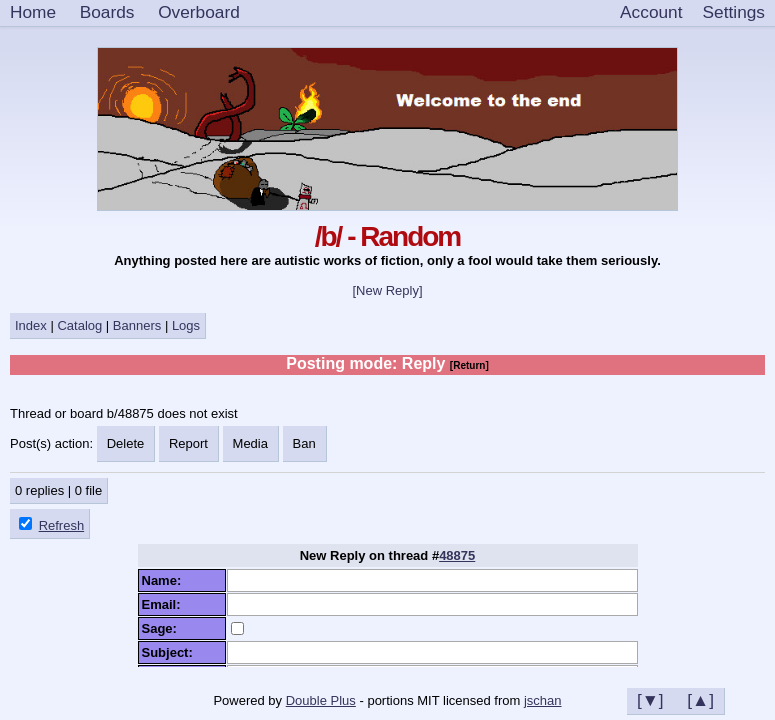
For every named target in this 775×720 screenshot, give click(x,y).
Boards (107, 12)
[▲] (700, 700)
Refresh (62, 525)
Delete (126, 443)
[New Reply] (387, 290)
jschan (543, 700)
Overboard (199, 12)
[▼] (650, 700)
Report (188, 443)
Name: (165, 580)
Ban (304, 443)
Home (33, 12)
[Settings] (734, 13)
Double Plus (321, 700)
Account (651, 12)
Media (250, 443)
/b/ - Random (388, 236)
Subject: (171, 652)
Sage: (163, 628)
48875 (457, 555)
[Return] (469, 365)
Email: (165, 604)
